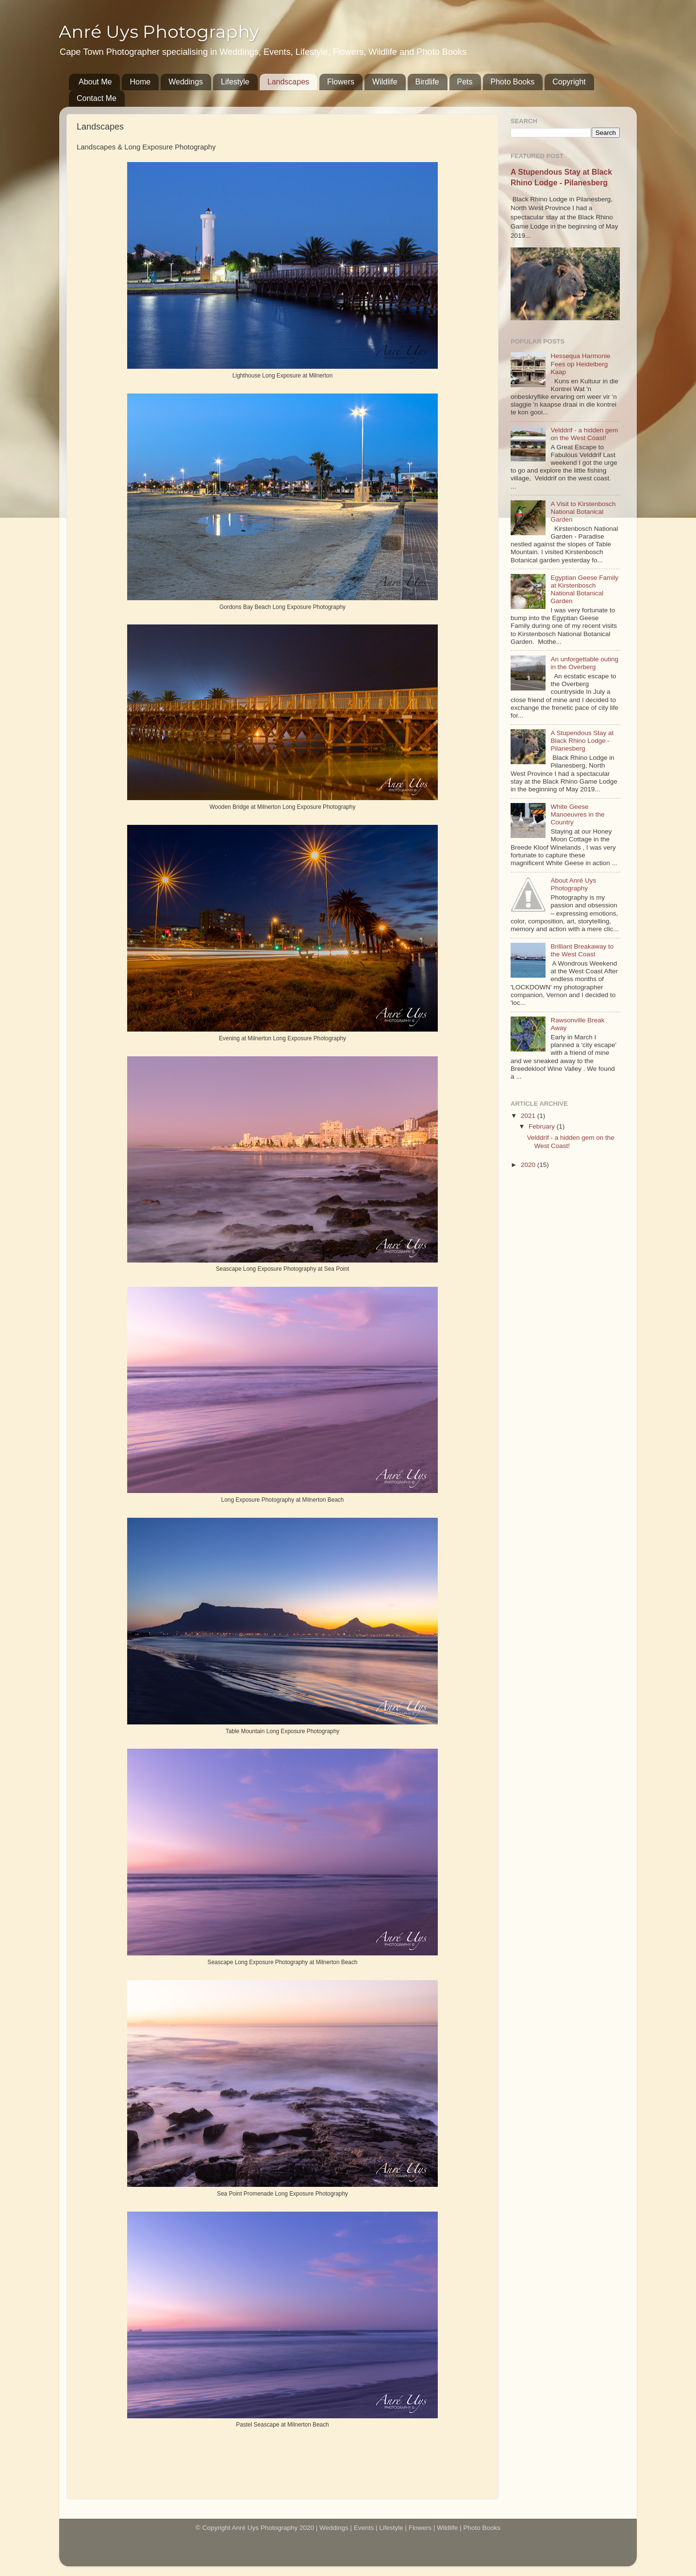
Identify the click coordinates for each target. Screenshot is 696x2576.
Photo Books (513, 82)
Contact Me (96, 98)
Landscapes (288, 82)
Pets (465, 82)
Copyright (568, 82)
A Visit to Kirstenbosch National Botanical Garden (582, 511)
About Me (95, 82)
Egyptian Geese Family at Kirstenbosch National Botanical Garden (584, 589)
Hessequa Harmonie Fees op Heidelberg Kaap (580, 363)
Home (140, 82)
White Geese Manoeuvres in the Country (577, 814)
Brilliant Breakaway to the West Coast (581, 950)
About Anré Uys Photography (573, 884)
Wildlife (385, 82)
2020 (529, 1164)
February (543, 1126)
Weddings (185, 82)
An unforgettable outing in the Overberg (584, 663)
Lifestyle (235, 82)
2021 (529, 1115)
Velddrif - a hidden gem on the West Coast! (584, 434)
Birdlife (427, 82)
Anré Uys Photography (159, 31)
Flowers (340, 82)
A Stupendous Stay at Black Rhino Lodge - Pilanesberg (581, 740)
